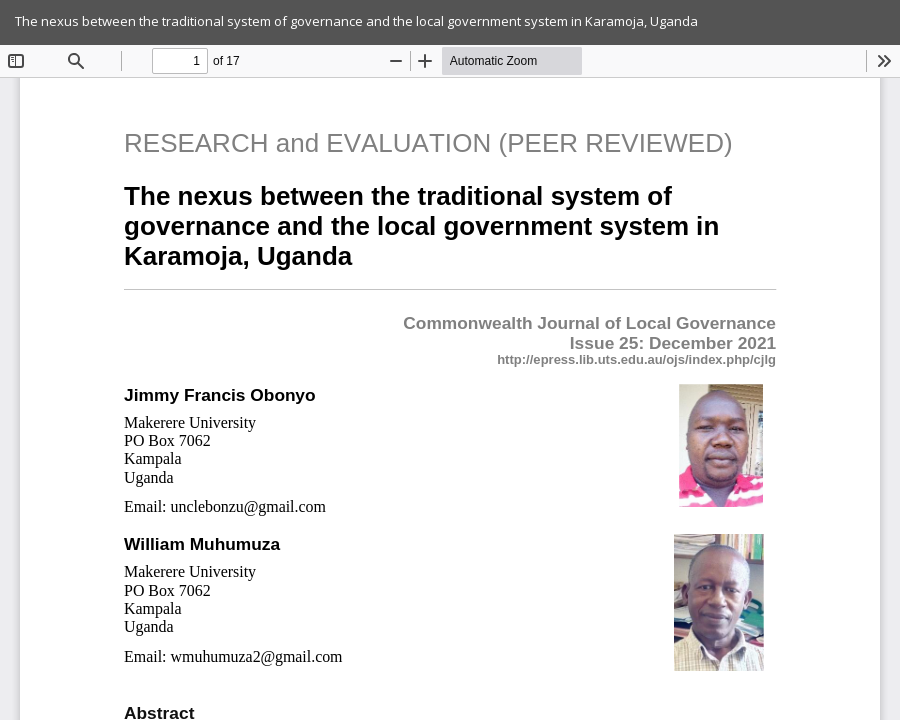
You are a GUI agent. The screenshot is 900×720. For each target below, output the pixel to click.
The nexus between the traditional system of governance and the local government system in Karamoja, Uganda (356, 21)
